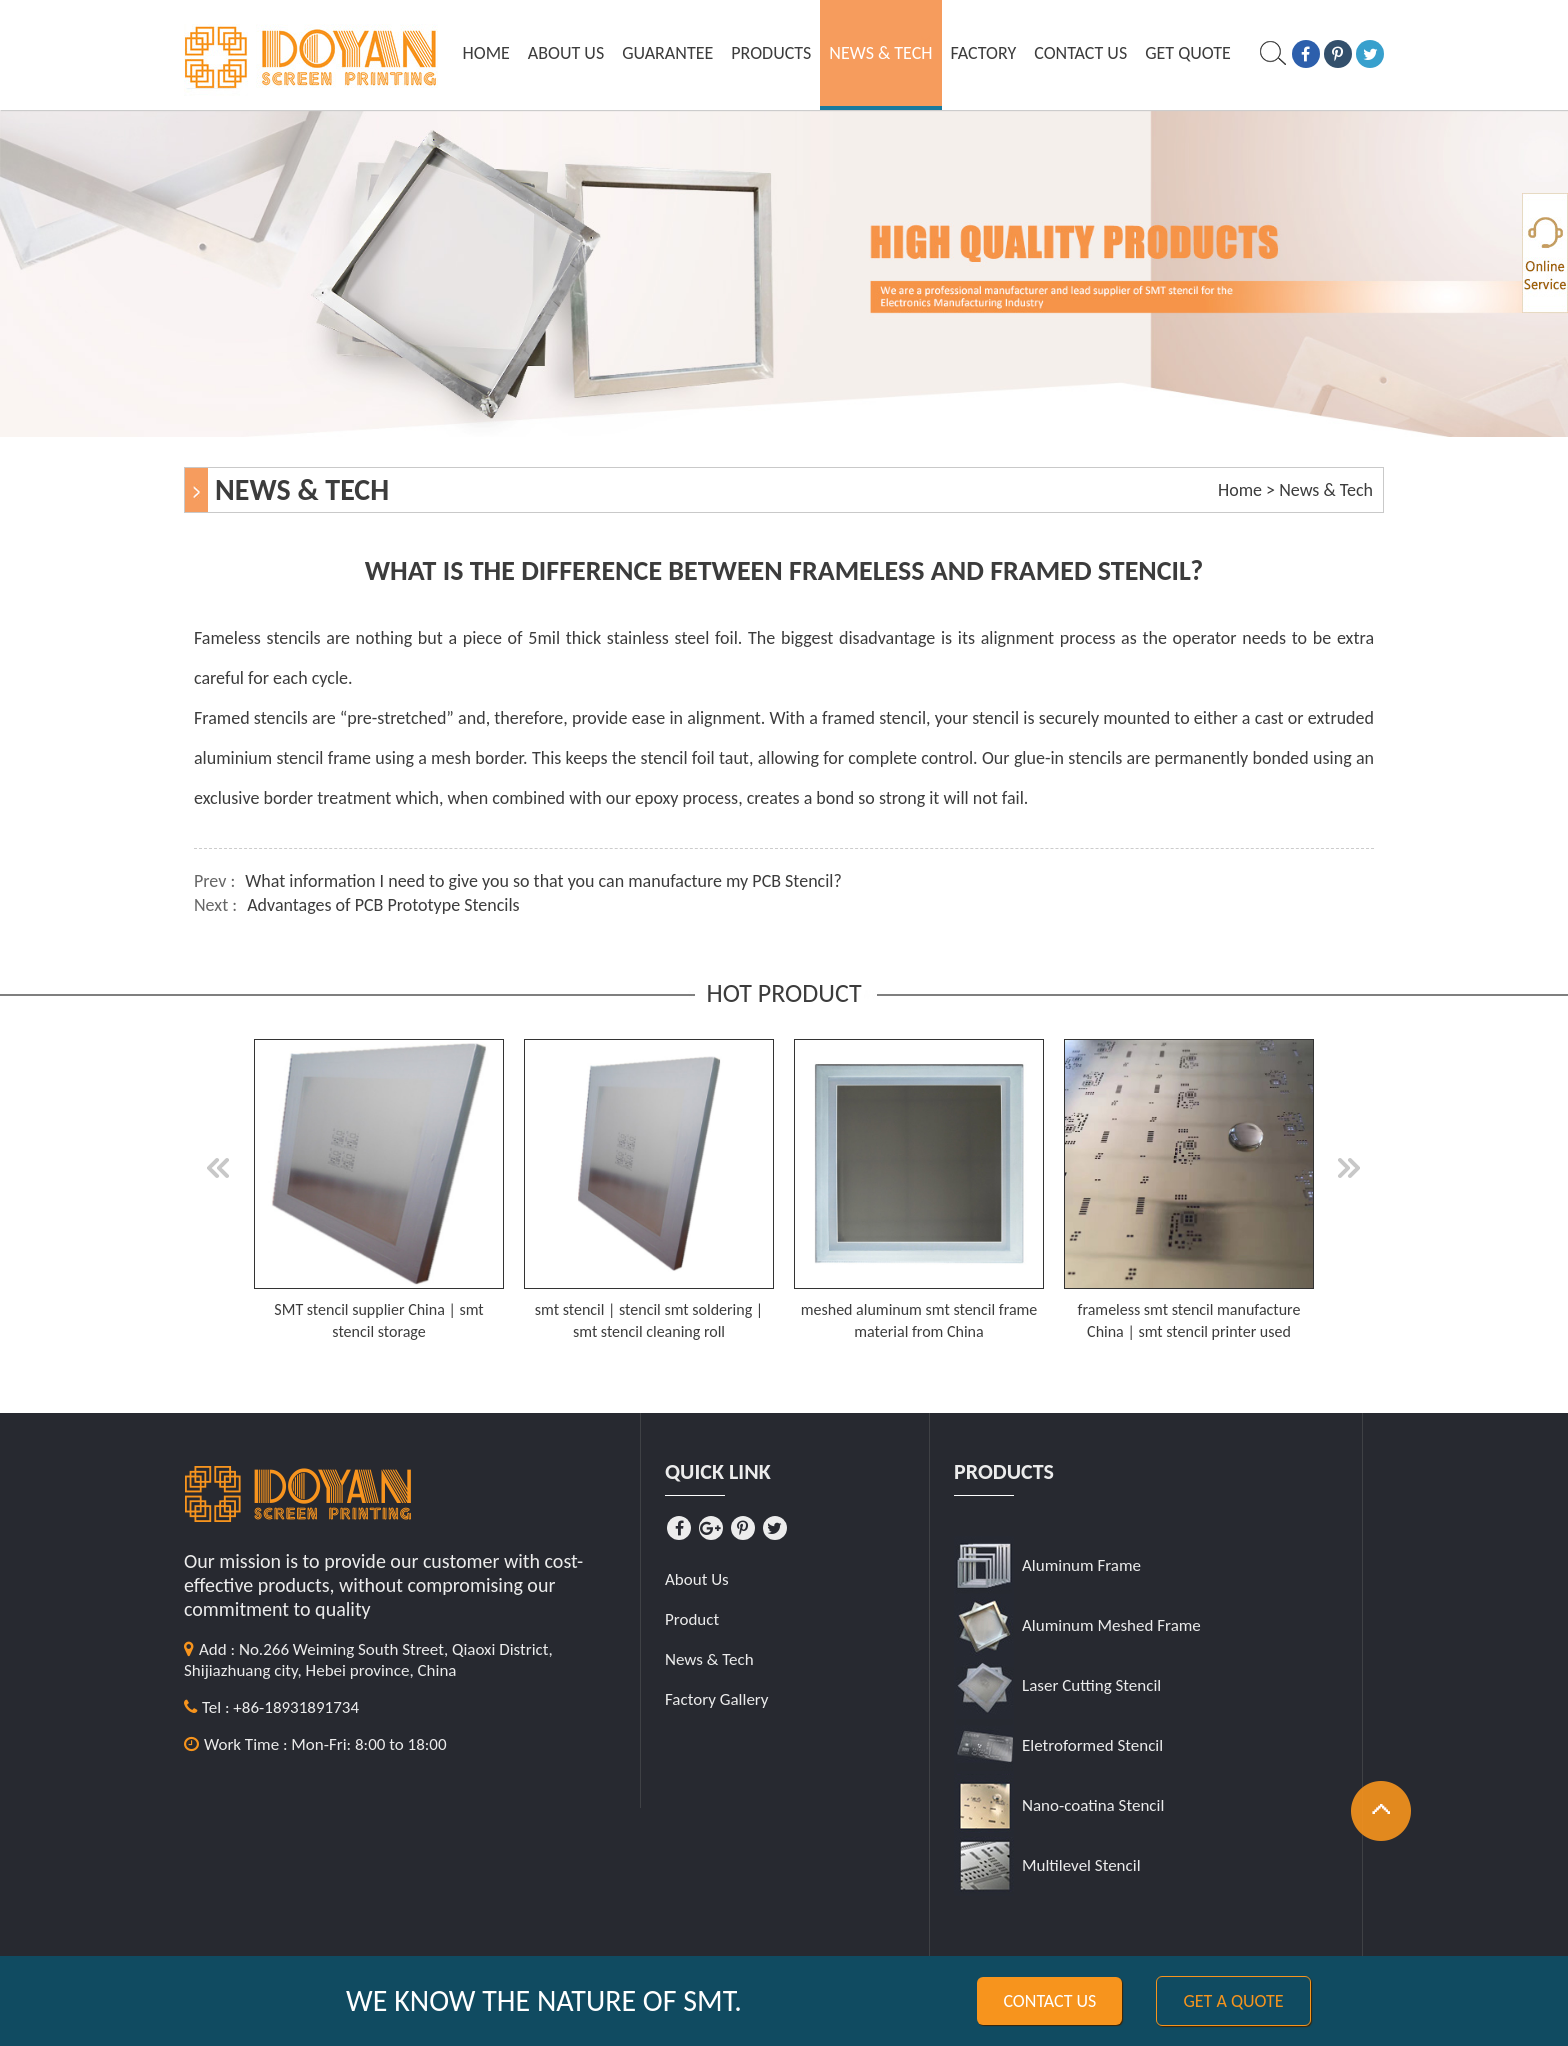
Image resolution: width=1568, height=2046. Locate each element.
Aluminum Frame (1081, 1565)
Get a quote (1233, 2001)
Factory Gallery (717, 1699)
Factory (984, 53)
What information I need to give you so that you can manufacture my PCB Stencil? (543, 881)
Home (486, 53)
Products (771, 53)
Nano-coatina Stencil (1093, 1805)
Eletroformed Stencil (1092, 1745)
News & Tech (880, 53)
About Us (566, 53)
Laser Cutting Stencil (1091, 1685)
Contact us (1049, 2001)
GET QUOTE (1188, 53)
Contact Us (1080, 53)
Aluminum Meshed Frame (1111, 1625)
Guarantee (667, 53)
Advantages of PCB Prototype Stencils (383, 905)
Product (692, 1619)
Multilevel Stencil (1081, 1865)
